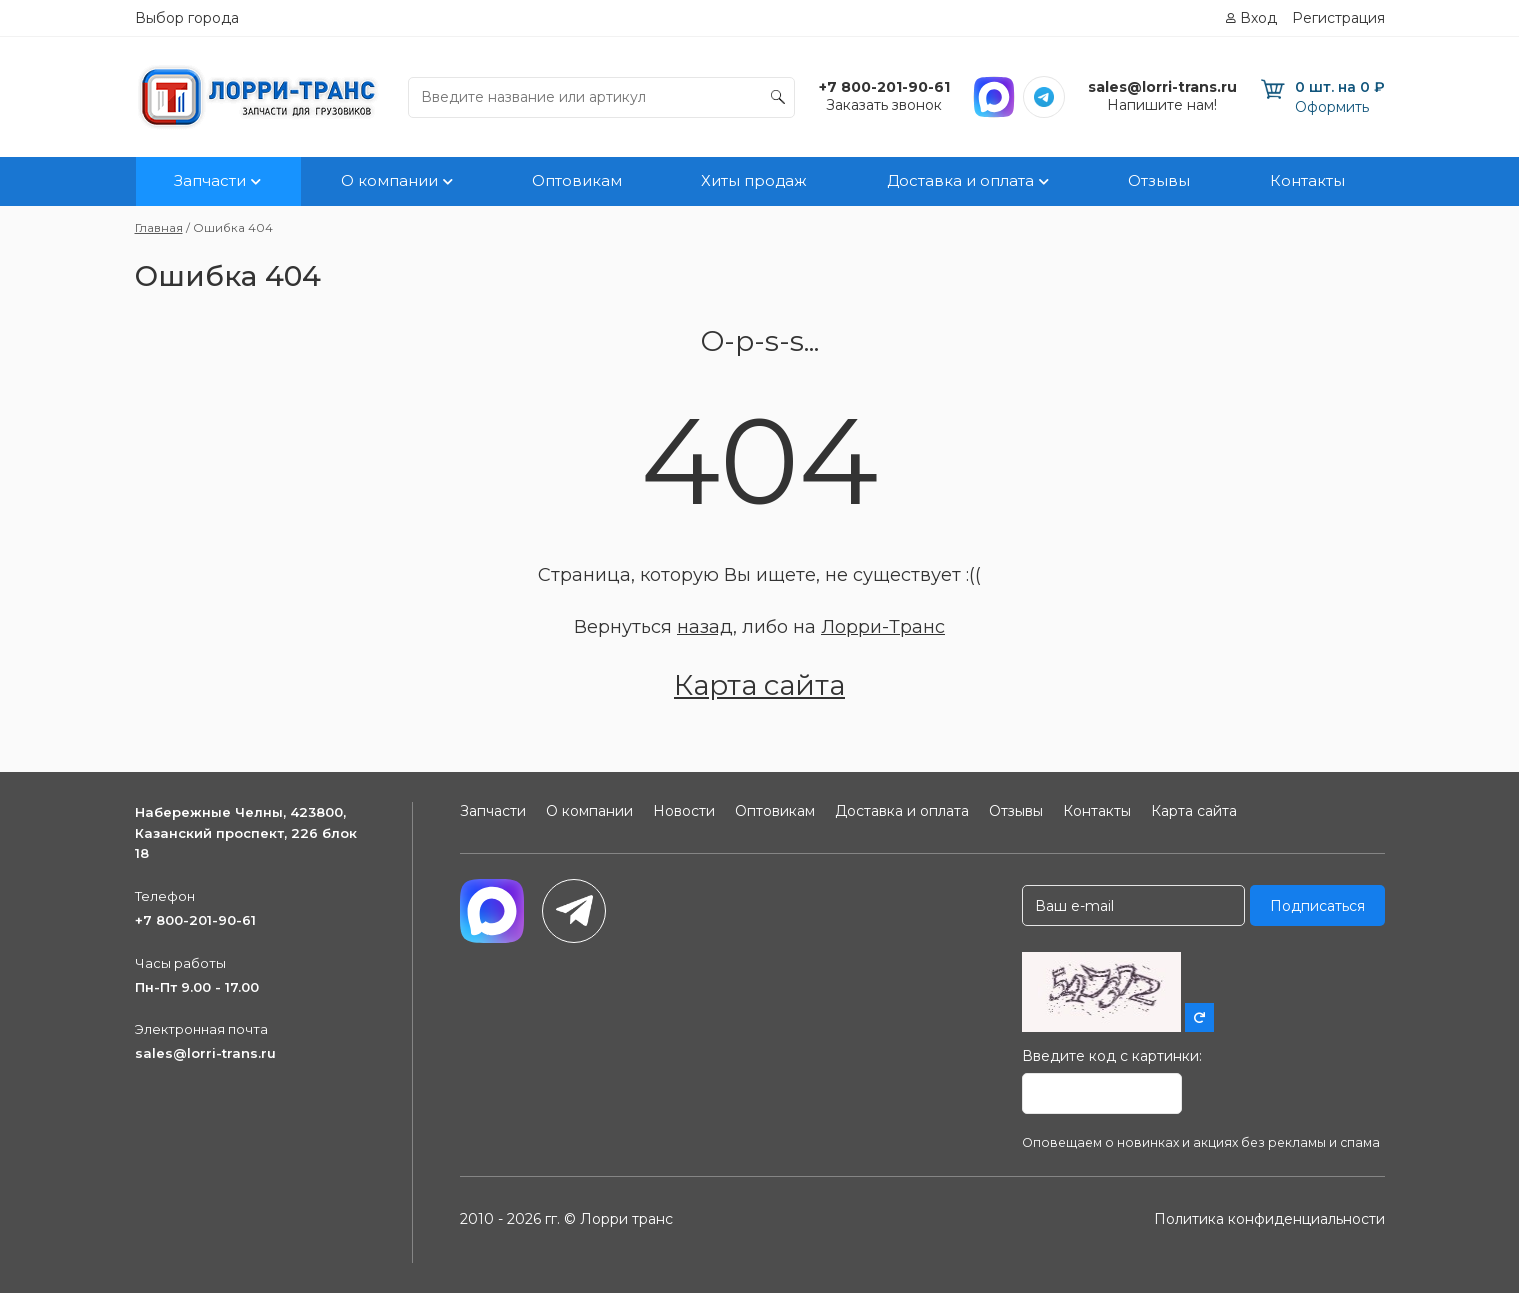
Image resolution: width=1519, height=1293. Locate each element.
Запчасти (210, 181)
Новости (684, 811)
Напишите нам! (1162, 105)
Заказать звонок (884, 105)
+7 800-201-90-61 (195, 920)
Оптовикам (577, 181)
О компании (388, 181)
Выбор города (187, 18)
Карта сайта (759, 685)
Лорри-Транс (883, 627)
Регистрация (1338, 18)
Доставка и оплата (960, 181)
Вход (1258, 18)
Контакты (1307, 181)
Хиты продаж (754, 181)
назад (705, 627)
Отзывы (1160, 181)
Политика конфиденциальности (1269, 1219)
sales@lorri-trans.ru (205, 1053)
